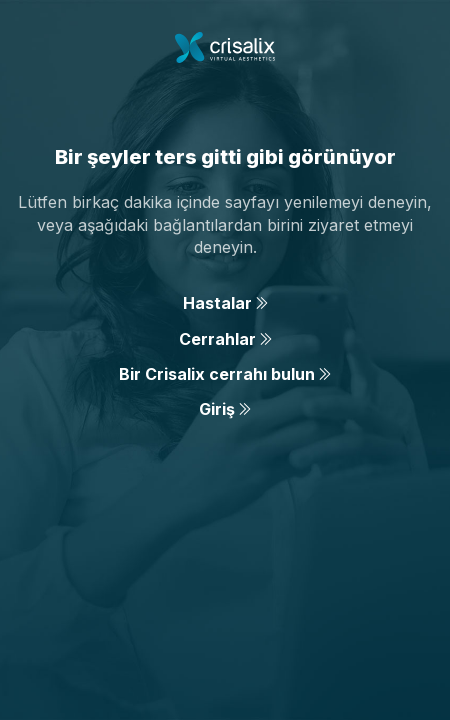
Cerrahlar (225, 339)
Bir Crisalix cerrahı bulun (225, 374)
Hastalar (225, 303)
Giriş (225, 409)
